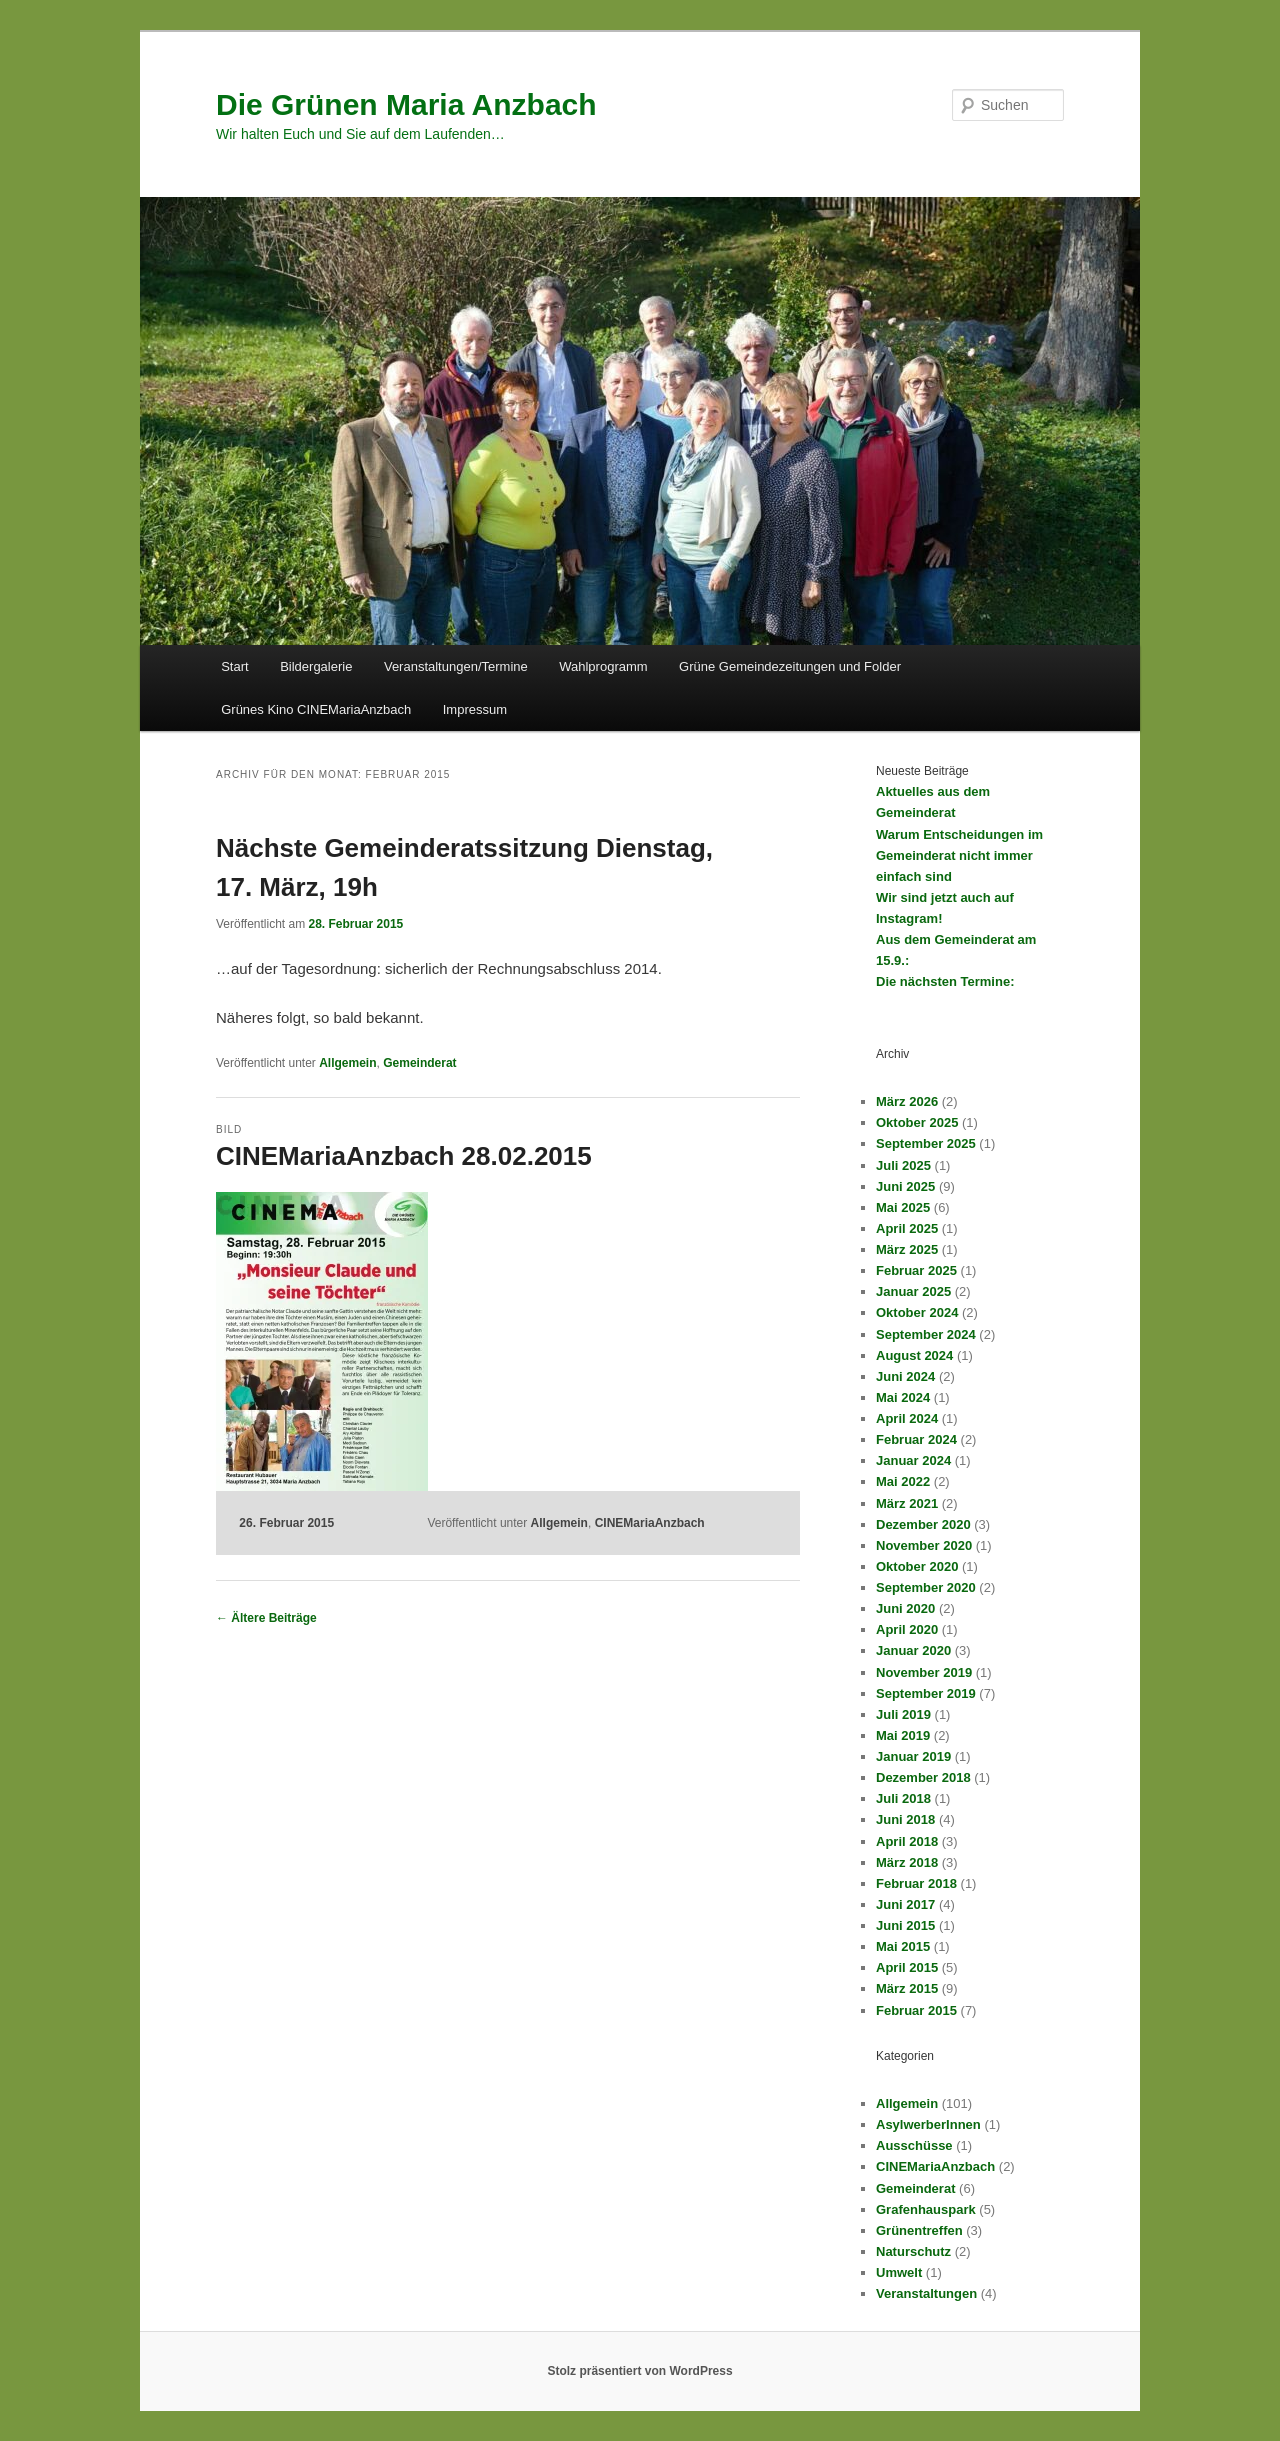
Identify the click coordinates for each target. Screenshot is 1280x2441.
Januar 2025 (913, 1291)
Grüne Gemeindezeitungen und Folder (790, 666)
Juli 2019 (903, 1714)
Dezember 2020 (923, 1524)
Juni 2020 (905, 1608)
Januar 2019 (913, 1756)
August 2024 (914, 1355)
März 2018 (907, 1862)
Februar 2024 (916, 1439)
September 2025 (926, 1143)
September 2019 (926, 1693)
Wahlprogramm (603, 666)
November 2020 (924, 1545)
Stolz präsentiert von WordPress (639, 2371)
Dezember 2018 (923, 1777)
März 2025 (907, 1249)
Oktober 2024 (917, 1312)
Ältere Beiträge (266, 1618)
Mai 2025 (903, 1207)
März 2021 (907, 1503)
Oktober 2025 (917, 1122)
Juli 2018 (903, 1798)
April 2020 (907, 1629)
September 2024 (926, 1334)
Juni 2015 (905, 1925)
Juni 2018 (905, 1819)
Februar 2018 (916, 1883)
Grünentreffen (919, 2230)
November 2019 (924, 1672)
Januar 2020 (913, 1650)
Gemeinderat (419, 1063)
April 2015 (907, 1967)
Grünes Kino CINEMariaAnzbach (316, 709)
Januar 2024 (913, 1460)
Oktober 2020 (917, 1566)
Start (234, 666)
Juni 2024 (905, 1376)
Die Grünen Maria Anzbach (406, 104)
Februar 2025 (916, 1270)
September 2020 (926, 1587)
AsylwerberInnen (928, 2124)
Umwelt (899, 2272)
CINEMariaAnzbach (650, 1523)
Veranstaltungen (926, 2293)
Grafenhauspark (926, 2209)
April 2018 (907, 1841)
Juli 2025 (903, 1165)
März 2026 (907, 1101)
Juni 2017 (905, 1904)
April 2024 (907, 1418)
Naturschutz (913, 2251)
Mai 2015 (903, 1946)
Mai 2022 (903, 1481)
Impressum (475, 709)
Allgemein (347, 1063)
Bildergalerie (316, 666)
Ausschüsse (914, 2145)
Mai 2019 (903, 1735)
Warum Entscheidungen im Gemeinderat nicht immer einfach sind (959, 855)
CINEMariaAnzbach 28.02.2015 (404, 1156)
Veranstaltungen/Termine (456, 666)
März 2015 (907, 1988)
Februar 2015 (916, 2010)
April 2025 (907, 1228)
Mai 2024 (903, 1397)
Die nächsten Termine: (945, 981)
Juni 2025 (905, 1186)
